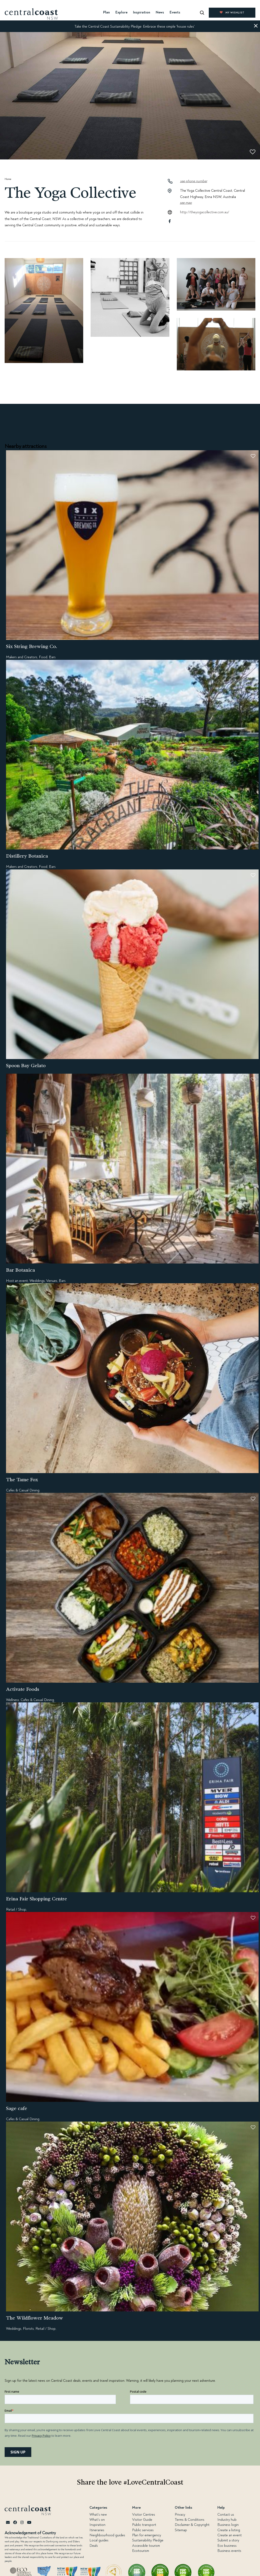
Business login (228, 2524)
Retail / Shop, (16, 1909)
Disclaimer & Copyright (192, 2524)
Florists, (29, 2328)
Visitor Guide (142, 2519)
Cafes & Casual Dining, (38, 1700)
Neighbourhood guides (107, 2535)
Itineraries (96, 2530)
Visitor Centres (143, 2514)
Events (175, 12)
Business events (229, 2550)
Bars (52, 657)
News (160, 12)
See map (186, 202)
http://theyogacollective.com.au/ (204, 212)
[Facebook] (15, 2522)
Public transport (144, 2524)
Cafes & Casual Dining (22, 1490)
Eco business (227, 2545)
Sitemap (181, 2530)
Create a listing (228, 2530)
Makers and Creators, (22, 657)
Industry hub (227, 2519)
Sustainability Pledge (147, 2540)
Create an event (229, 2535)
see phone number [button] (193, 181)
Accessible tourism (146, 2545)
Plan (106, 12)
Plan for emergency (146, 2535)
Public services (143, 2530)
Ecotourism (140, 2550)
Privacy (180, 2514)
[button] (256, 26)
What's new (98, 2514)
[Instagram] (22, 2522)
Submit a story (228, 2540)
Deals (93, 2545)
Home (8, 179)
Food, (43, 657)
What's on (97, 2519)
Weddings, (37, 1280)
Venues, (52, 1280)
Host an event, (17, 1280)
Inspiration (97, 2524)
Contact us (225, 2514)
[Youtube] (29, 2522)
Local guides (98, 2540)
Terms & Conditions (189, 2519)
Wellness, (13, 1700)
